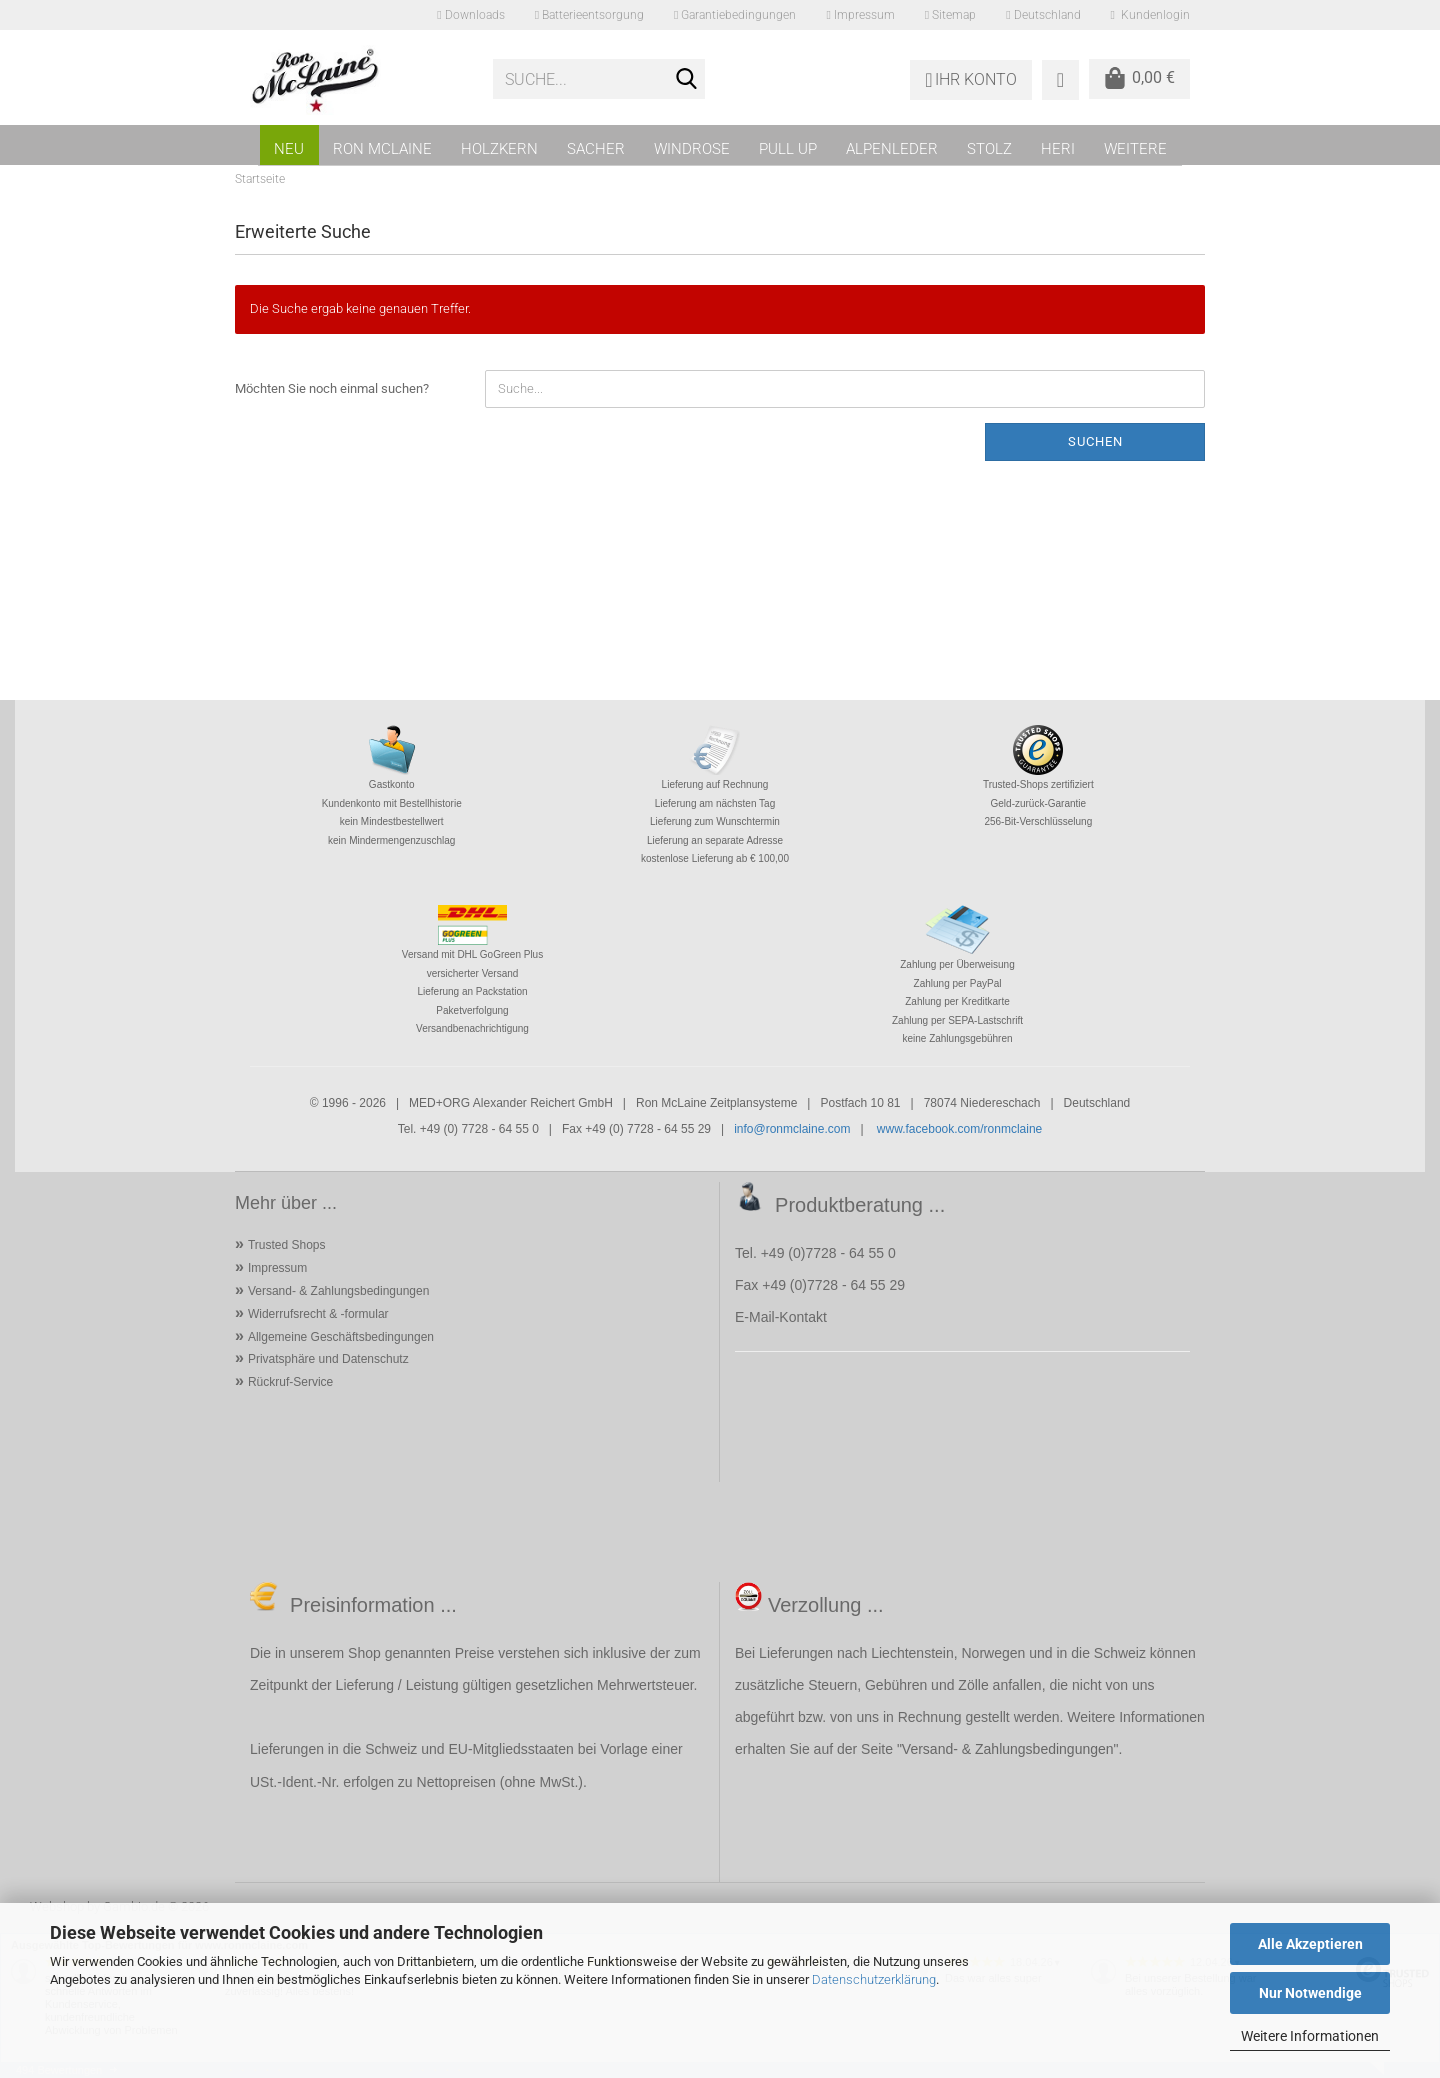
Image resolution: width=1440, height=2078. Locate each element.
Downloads (470, 15)
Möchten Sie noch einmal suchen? (332, 388)
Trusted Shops (287, 1245)
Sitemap (950, 15)
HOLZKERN (499, 149)
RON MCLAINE (382, 149)
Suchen (1095, 441)
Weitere (1135, 149)
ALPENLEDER (892, 149)
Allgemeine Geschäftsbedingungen (341, 1337)
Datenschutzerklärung (874, 1979)
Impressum (860, 15)
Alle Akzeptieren (1310, 1944)
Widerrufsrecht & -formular (318, 1314)
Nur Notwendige (1310, 1993)
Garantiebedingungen (735, 15)
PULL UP (788, 149)
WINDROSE (692, 149)
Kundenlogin (1150, 15)
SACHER (596, 149)
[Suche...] (686, 80)
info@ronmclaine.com (792, 1129)
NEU (289, 149)
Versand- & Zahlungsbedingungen (338, 1291)
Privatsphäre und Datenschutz (328, 1359)
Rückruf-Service (290, 1382)
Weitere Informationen (1310, 2036)
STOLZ (989, 149)
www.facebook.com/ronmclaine (959, 1129)
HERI (1058, 149)
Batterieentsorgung (589, 15)
